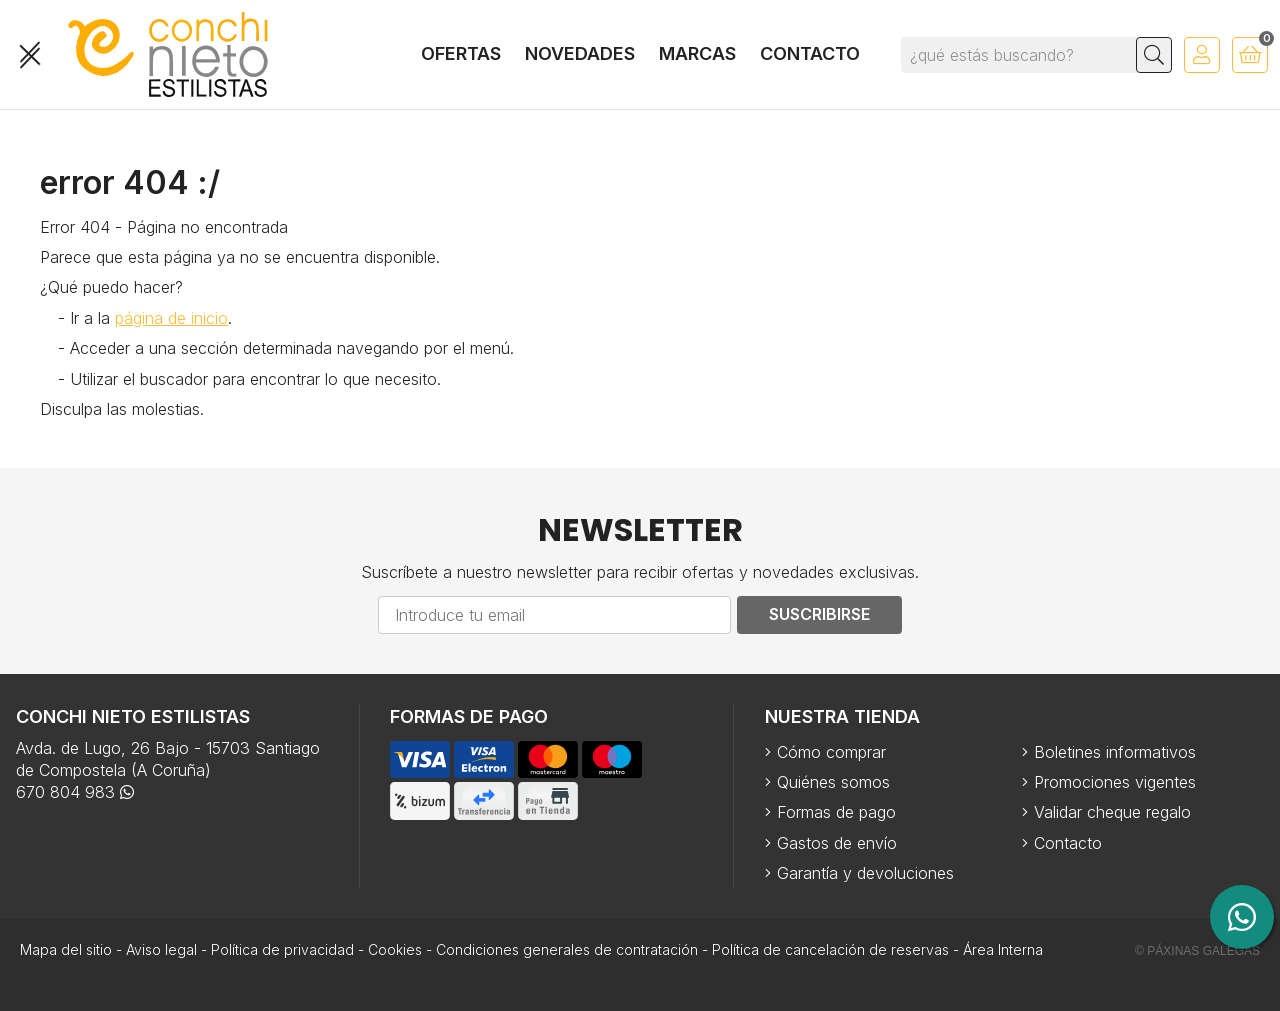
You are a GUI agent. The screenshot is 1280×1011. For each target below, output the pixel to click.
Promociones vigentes (1115, 782)
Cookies (395, 949)
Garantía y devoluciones (865, 873)
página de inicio (171, 318)
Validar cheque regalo (1112, 812)
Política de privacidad (282, 949)
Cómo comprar (831, 752)
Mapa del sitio (66, 949)
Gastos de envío (837, 843)
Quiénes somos (833, 782)
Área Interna (1003, 949)
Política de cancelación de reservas (830, 949)
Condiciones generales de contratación (567, 949)
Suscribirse (819, 614)
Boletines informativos (1115, 752)
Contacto (1068, 843)
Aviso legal (161, 949)
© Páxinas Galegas (1197, 951)
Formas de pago (836, 812)
